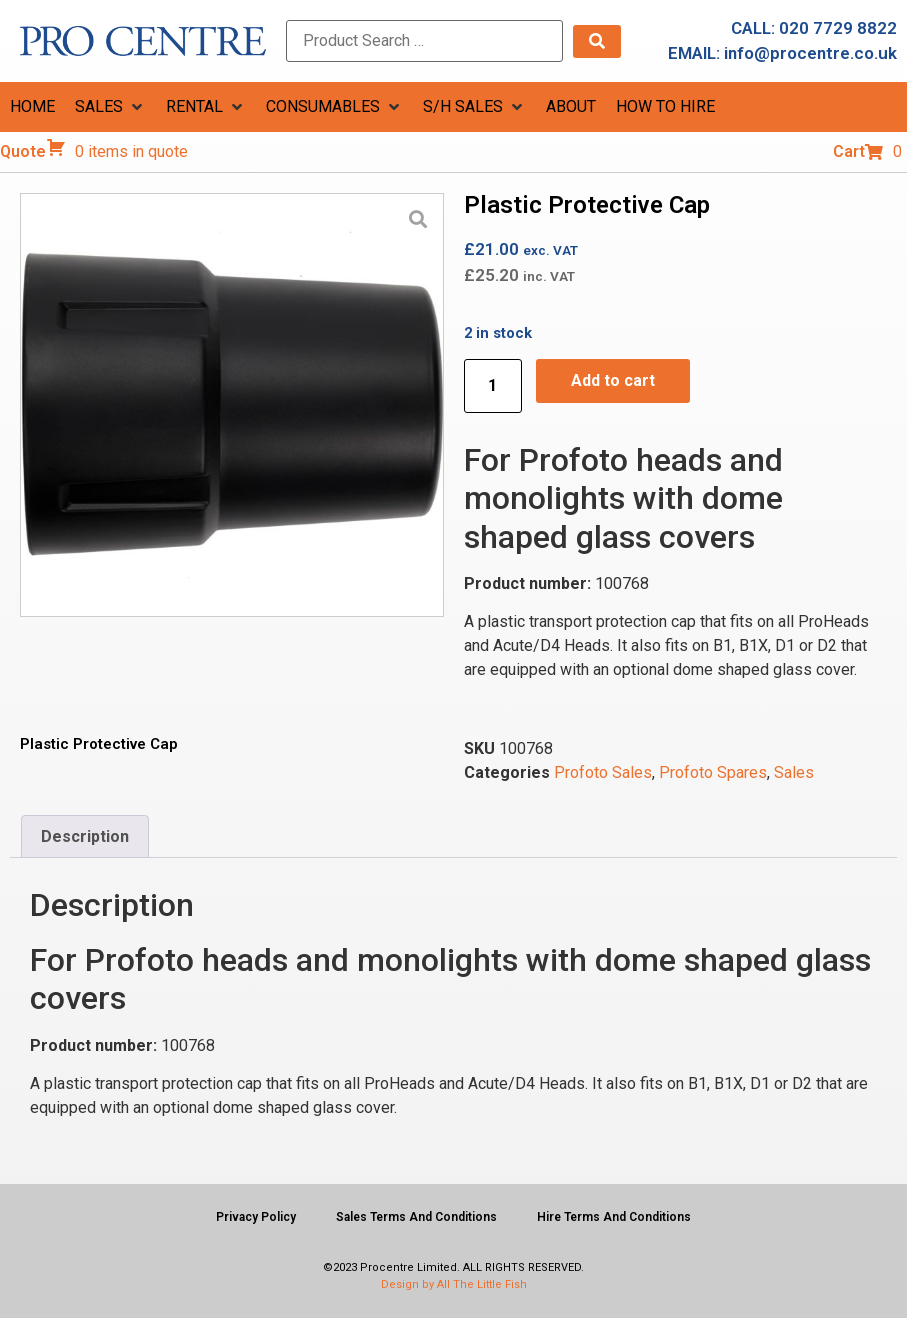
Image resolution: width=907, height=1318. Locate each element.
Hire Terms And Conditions (614, 1217)
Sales (794, 772)
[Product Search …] (424, 41)
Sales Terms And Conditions (416, 1217)
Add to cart (613, 380)
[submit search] (597, 41)
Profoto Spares (713, 772)
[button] (110, 107)
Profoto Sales (603, 772)
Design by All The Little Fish (454, 1284)
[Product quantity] (493, 386)
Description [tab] (85, 836)
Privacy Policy (256, 1217)
